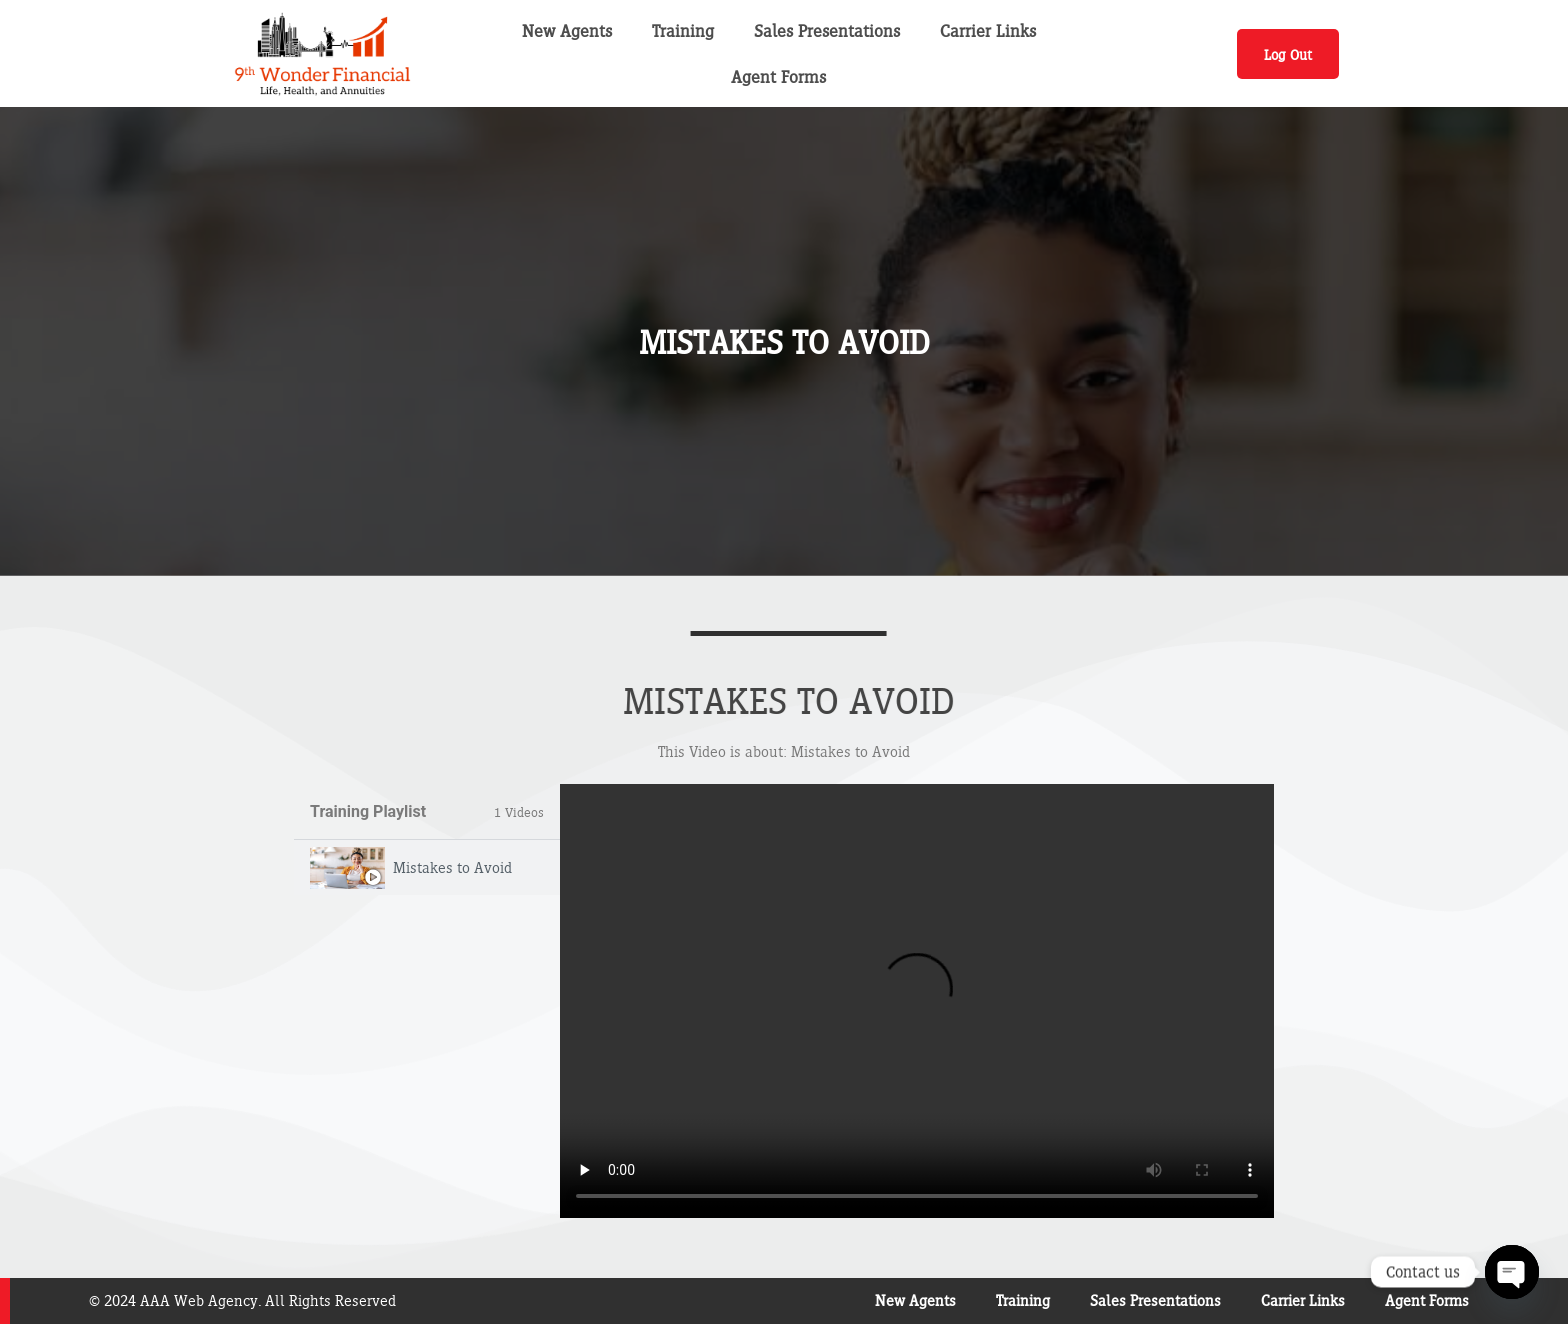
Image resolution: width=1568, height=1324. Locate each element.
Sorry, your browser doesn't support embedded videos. (917, 1001)
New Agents (567, 30)
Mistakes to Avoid (452, 867)
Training (683, 30)
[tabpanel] (917, 1001)
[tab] (427, 867)
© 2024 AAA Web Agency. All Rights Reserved (242, 1300)
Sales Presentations (827, 30)
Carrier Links (988, 30)
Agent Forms (778, 76)
